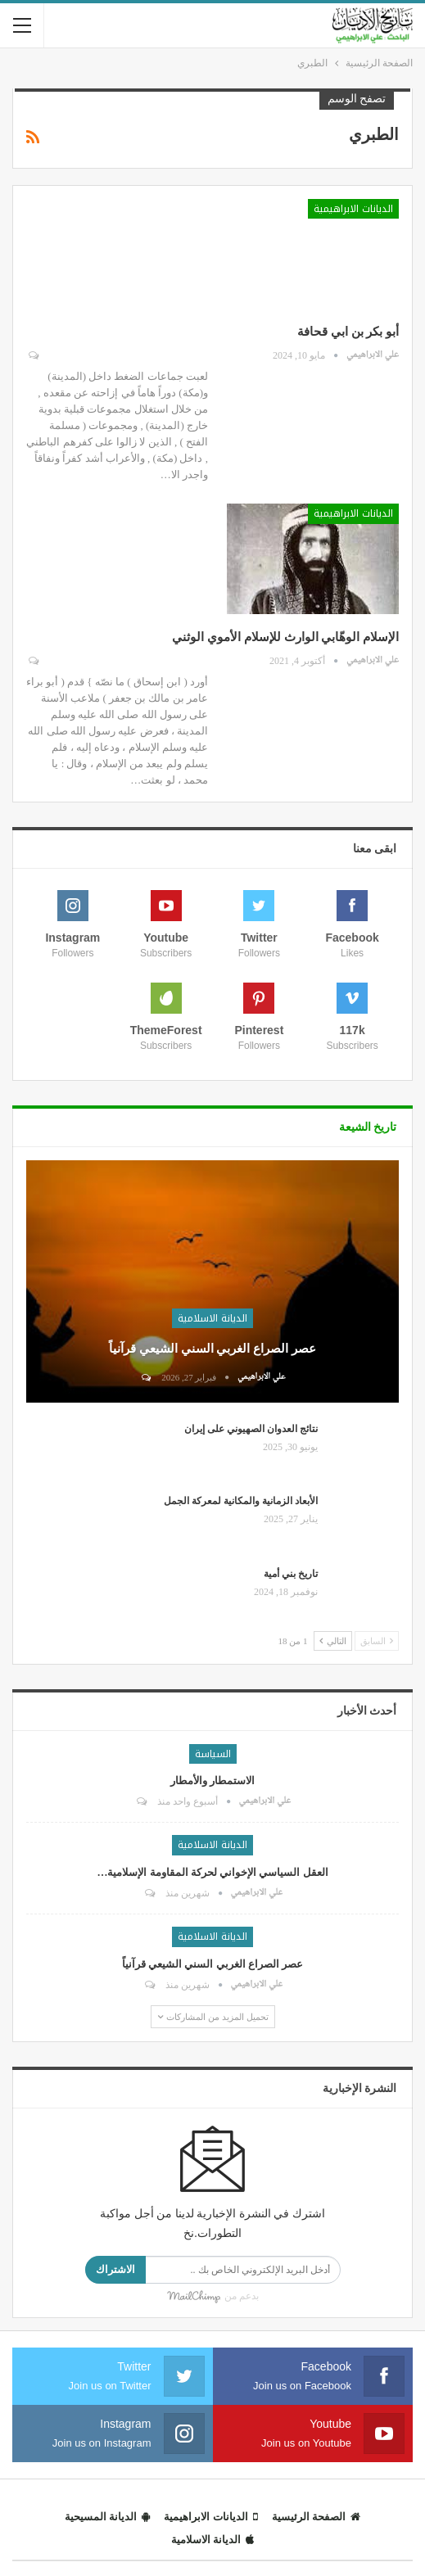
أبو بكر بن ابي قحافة (348, 331)
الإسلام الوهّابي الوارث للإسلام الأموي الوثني (285, 637)
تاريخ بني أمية (291, 1573)
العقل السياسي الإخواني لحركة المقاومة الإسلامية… (212, 1872)
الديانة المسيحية (107, 2516)
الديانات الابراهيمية (353, 209)
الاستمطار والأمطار (212, 1780)
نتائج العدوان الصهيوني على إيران (251, 1429)
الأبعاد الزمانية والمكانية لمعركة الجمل (241, 1501)
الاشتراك (115, 2269)
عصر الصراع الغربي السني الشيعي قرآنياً (212, 1348)
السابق (376, 1641)
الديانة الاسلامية (212, 1318)
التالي (332, 1641)
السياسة (213, 1754)
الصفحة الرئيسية (316, 2516)
